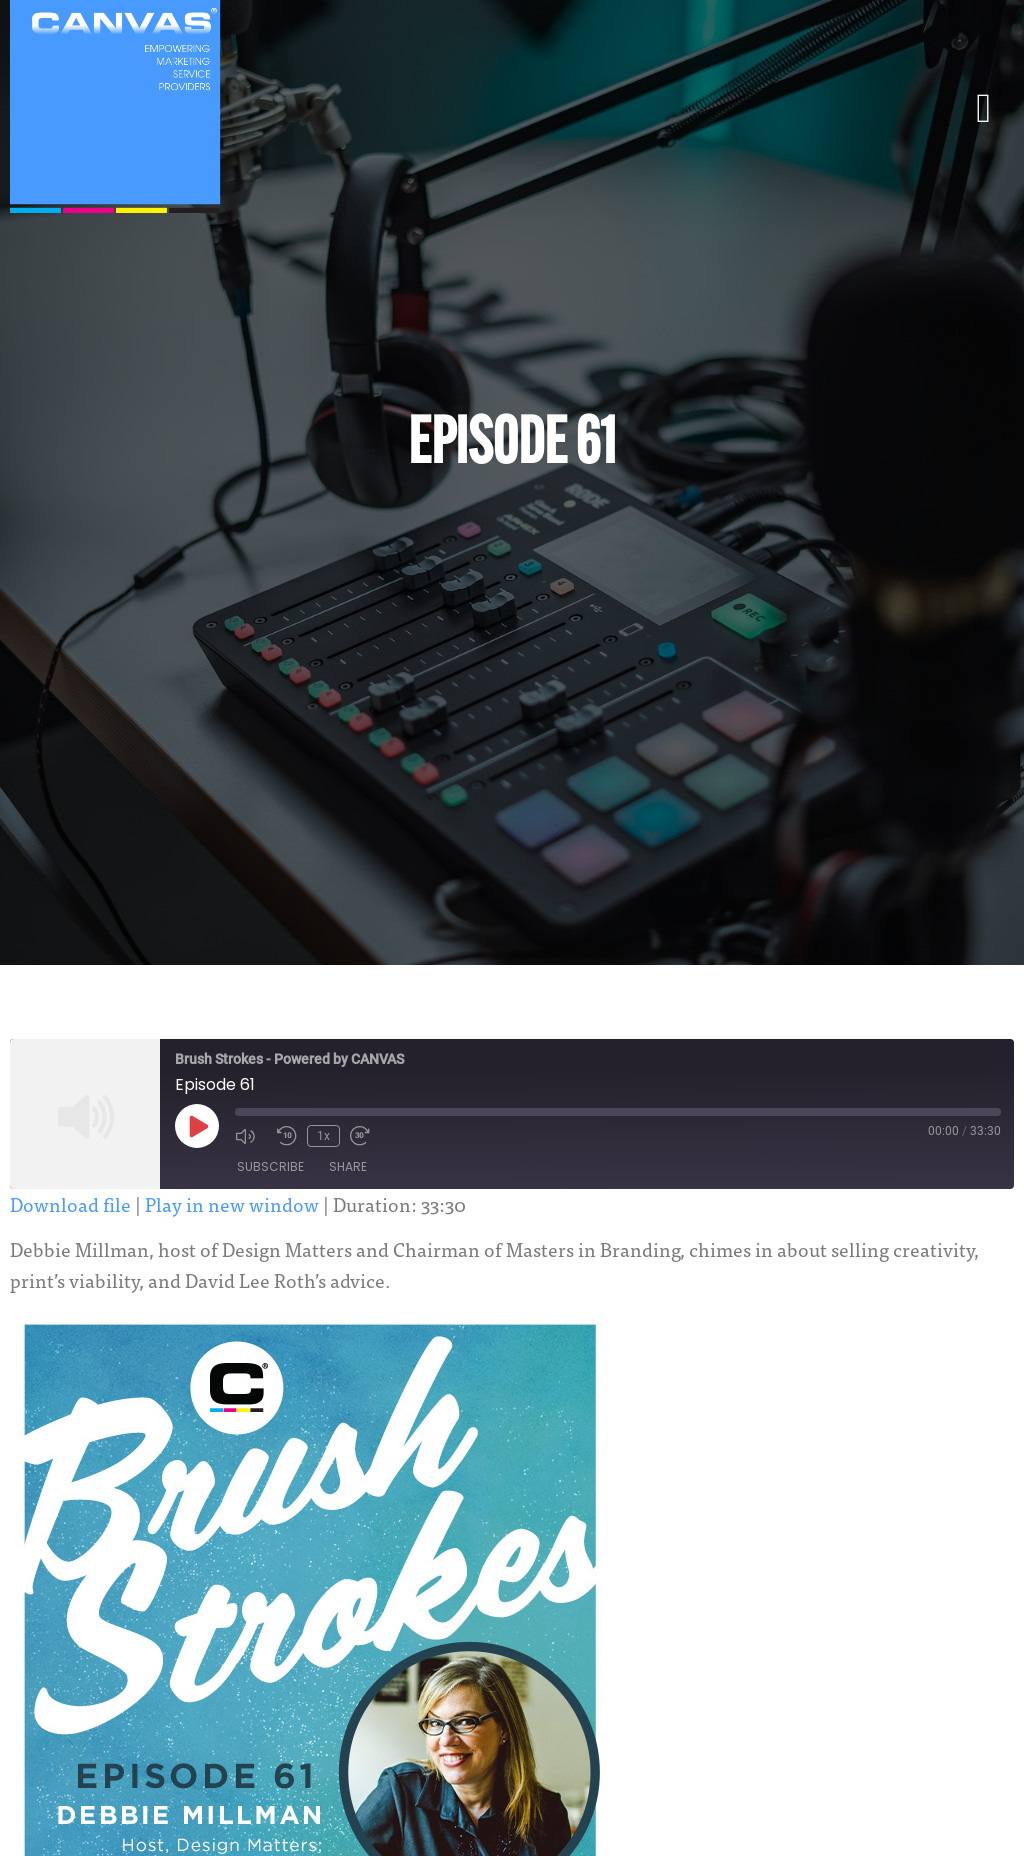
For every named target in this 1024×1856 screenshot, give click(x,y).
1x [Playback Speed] (323, 1136)
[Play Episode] (197, 1126)
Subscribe (270, 1166)
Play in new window (232, 1203)
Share (348, 1166)
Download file (70, 1203)
